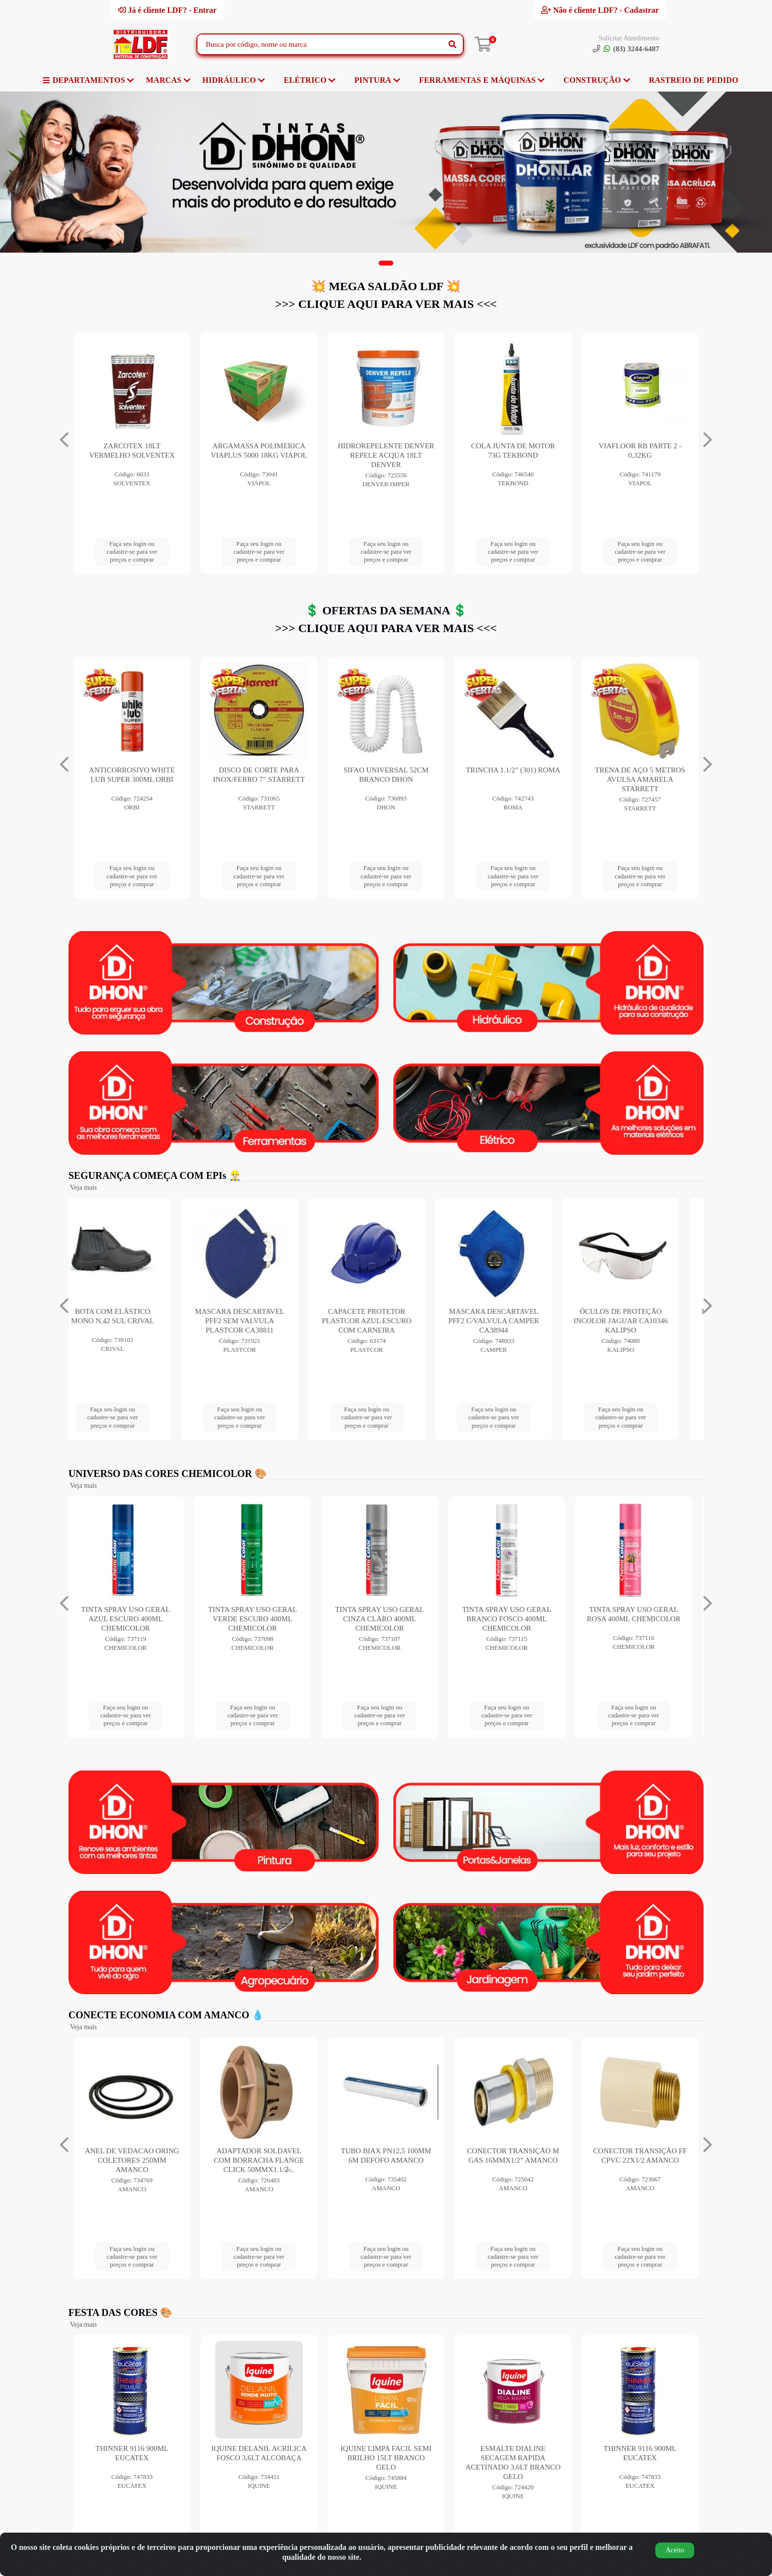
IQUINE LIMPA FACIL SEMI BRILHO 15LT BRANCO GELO (386, 2457)
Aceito (675, 2550)
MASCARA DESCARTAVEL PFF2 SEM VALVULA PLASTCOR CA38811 (258, 1320)
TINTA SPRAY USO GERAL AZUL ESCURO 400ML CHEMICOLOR (132, 1619)
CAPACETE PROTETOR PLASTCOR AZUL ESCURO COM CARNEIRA (386, 1320)
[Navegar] (64, 440)
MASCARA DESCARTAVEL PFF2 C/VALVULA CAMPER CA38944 (513, 1320)
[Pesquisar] (452, 44)
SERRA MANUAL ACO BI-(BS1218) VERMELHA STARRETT (132, 779)
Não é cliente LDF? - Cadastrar (600, 10)
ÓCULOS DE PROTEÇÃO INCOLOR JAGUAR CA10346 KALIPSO (640, 1320)
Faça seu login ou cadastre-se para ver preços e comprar (131, 552)
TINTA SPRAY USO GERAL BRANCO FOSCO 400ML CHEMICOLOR (513, 1619)
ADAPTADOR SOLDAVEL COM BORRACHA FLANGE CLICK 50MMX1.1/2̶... (259, 2160)
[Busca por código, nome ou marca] (320, 44)
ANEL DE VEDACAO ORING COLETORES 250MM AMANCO (132, 2160)
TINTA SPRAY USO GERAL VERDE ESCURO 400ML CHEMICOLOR (259, 1619)
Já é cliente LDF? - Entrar (167, 10)
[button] (386, 263)
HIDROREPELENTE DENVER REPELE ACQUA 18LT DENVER (513, 455)
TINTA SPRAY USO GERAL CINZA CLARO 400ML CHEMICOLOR (386, 1619)
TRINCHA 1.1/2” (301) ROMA (640, 770)
